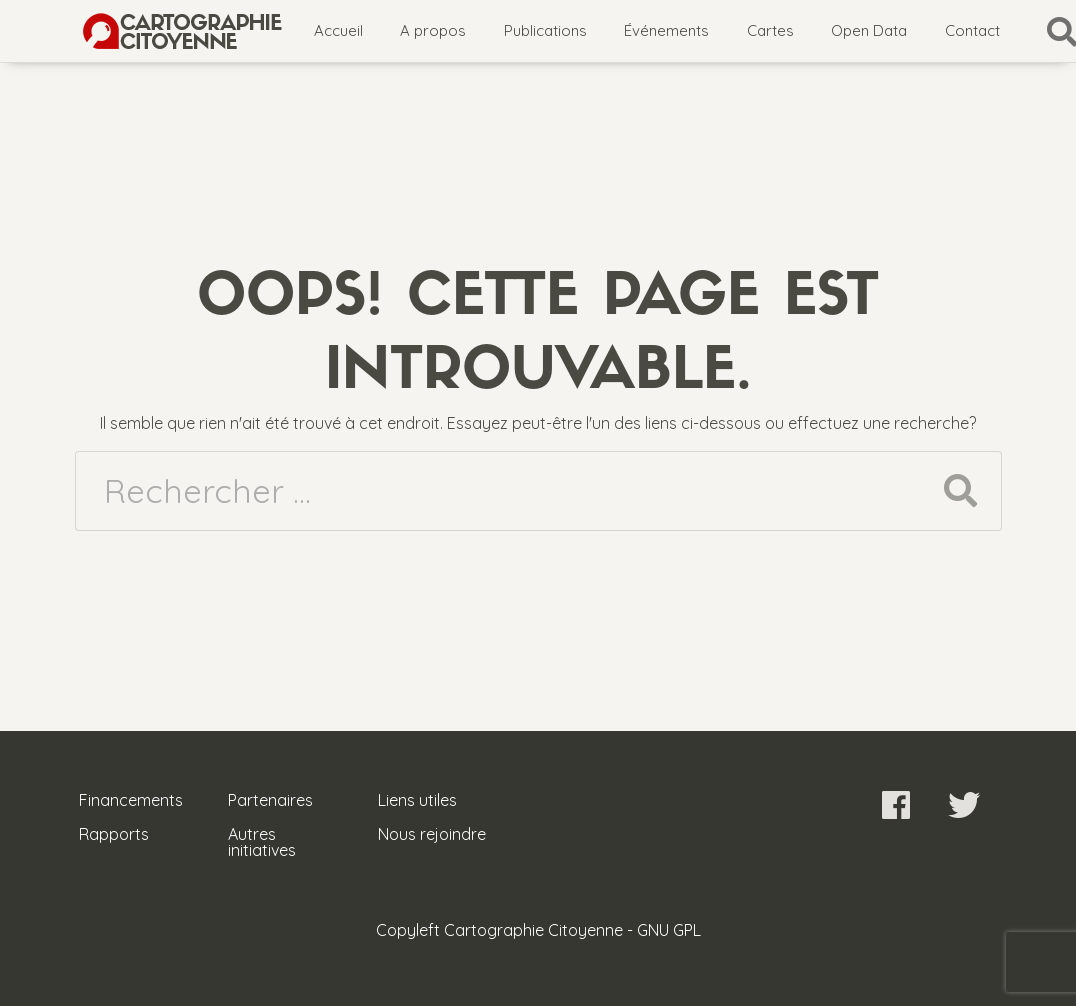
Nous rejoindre (432, 834)
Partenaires (270, 800)
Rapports (114, 834)
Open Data (869, 30)
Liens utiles (417, 800)
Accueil (338, 30)
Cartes (770, 30)
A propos (433, 30)
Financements (131, 800)
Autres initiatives (262, 842)
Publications (545, 30)
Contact (972, 30)
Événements (666, 30)
